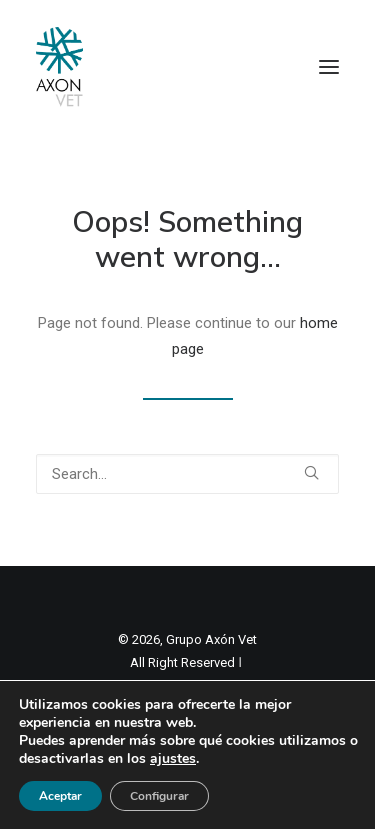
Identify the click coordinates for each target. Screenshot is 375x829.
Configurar (159, 796)
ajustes (173, 759)
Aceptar (60, 796)
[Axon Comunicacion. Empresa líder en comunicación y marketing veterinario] (59, 67)
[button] (329, 67)
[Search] (187, 474)
